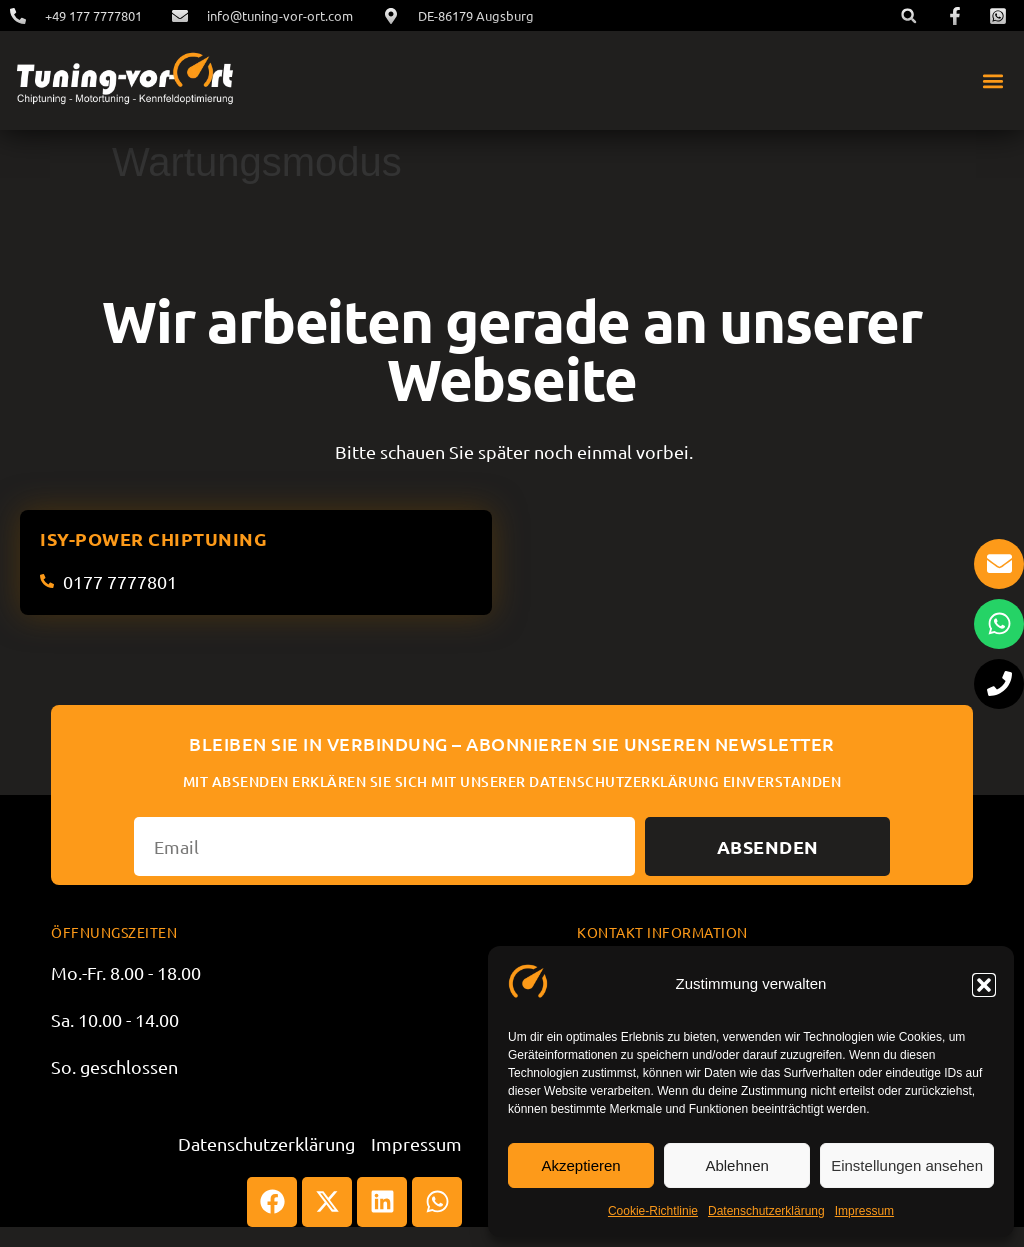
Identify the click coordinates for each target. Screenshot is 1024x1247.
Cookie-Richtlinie (653, 1211)
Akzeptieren (580, 1165)
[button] (984, 985)
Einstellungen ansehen (907, 1165)
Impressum (864, 1211)
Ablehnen (736, 1165)
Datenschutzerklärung (766, 1211)
